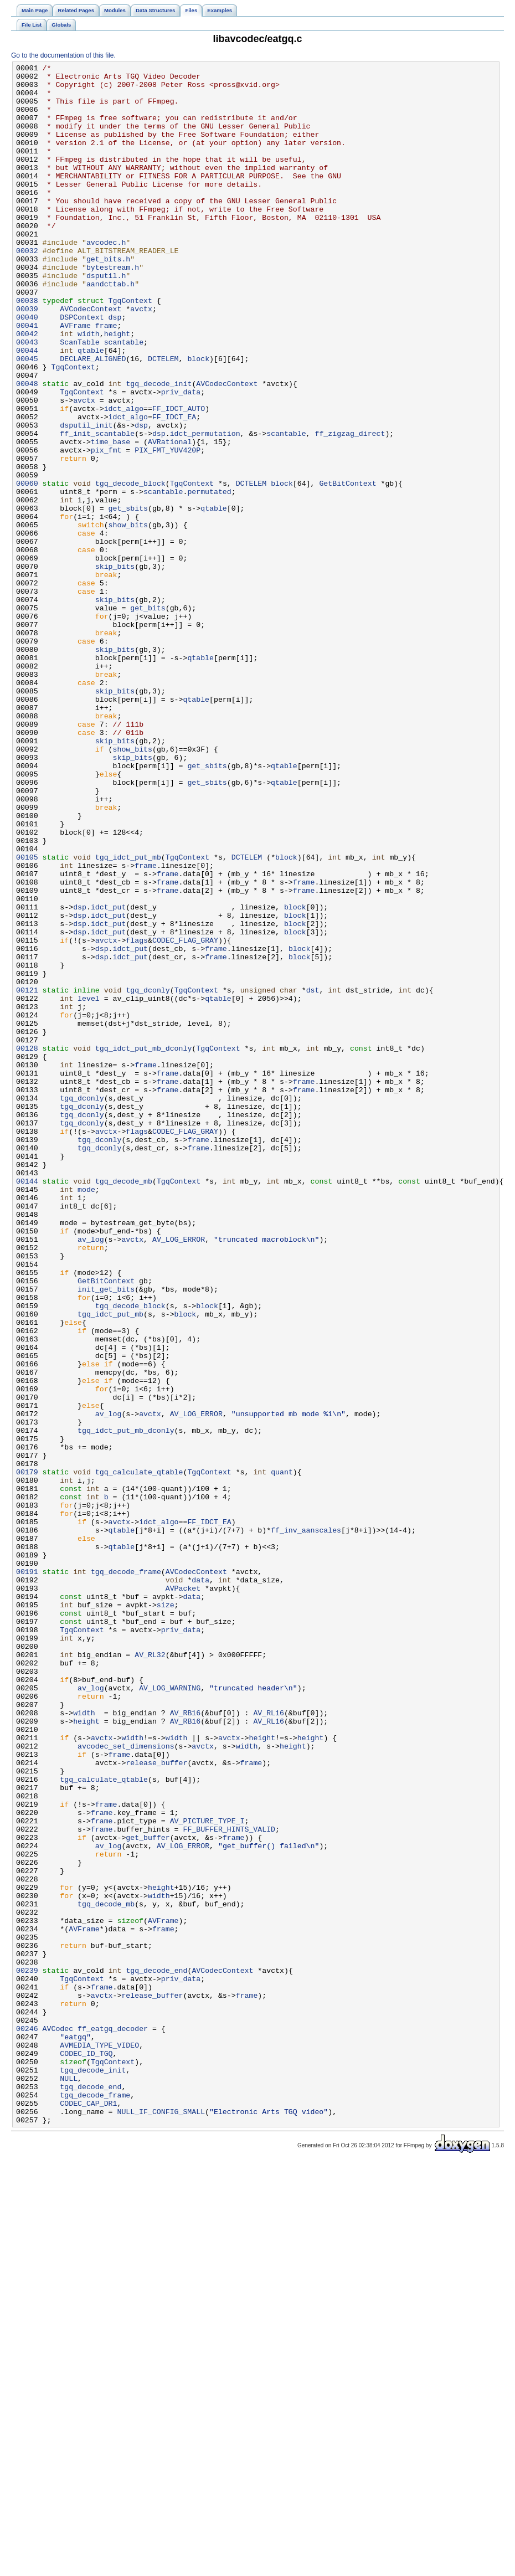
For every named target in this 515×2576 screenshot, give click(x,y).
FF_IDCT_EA (174, 488)
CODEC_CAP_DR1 (88, 2512)
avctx (141, 358)
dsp (115, 368)
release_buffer (156, 2103)
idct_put (108, 1076)
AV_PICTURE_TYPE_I (207, 2173)
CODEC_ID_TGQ (86, 2452)
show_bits (128, 618)
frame (106, 378)
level (89, 1186)
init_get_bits (106, 1535)
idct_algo (123, 478)
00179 (27, 1754)
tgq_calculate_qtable (139, 1754)
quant (282, 1754)
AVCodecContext (90, 358)
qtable (91, 408)
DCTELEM (163, 418)
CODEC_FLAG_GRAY (185, 1116)
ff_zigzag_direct (350, 508)
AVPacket (183, 1894)
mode (86, 1415)
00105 (27, 1016)
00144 (27, 1405)
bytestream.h (112, 308)
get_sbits (128, 598)
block (198, 418)
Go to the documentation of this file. (63, 55)
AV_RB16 (185, 2043)
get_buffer (147, 2193)
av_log (91, 1475)
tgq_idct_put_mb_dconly (143, 1246)
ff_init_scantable (97, 508)
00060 (27, 568)
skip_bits (115, 667)
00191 (27, 1874)
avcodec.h (106, 279)
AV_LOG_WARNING (169, 2013)
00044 (27, 408)
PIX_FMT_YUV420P (167, 528)
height (117, 388)
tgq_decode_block (130, 568)
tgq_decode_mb (123, 1405)
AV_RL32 (150, 1973)
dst (313, 1176)
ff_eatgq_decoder (113, 2422)
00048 (27, 448)
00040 (27, 368)
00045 (27, 418)
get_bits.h (108, 299)
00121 (27, 1176)
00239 (27, 2352)
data (200, 1884)
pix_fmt (106, 528)
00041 (27, 378)
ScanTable (79, 398)
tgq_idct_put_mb (128, 1016)
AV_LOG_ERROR (178, 1475)
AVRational (170, 518)
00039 (27, 358)
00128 (27, 1246)
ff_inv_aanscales (306, 1824)
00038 (27, 348)
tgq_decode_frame (126, 1874)
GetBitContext (347, 568)
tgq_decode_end (156, 2352)
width (89, 388)
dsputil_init (86, 498)
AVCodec (58, 2422)
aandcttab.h (110, 328)
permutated (209, 578)
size (165, 1914)
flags (137, 1116)
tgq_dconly (147, 1176)
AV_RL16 (268, 2043)
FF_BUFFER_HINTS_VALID (229, 2183)
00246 (27, 2422)
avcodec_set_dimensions (126, 2083)
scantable (123, 398)
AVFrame (75, 378)
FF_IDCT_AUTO (178, 478)
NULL (69, 2482)
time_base (110, 518)
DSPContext (82, 368)
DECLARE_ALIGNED (93, 418)
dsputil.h (106, 318)
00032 (27, 289)
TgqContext (130, 348)
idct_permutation (205, 508)
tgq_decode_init (159, 448)
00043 (27, 398)
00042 (27, 388)
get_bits (147, 717)
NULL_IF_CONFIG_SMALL (161, 2522)
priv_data (180, 458)
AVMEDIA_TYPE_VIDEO (99, 2442)
